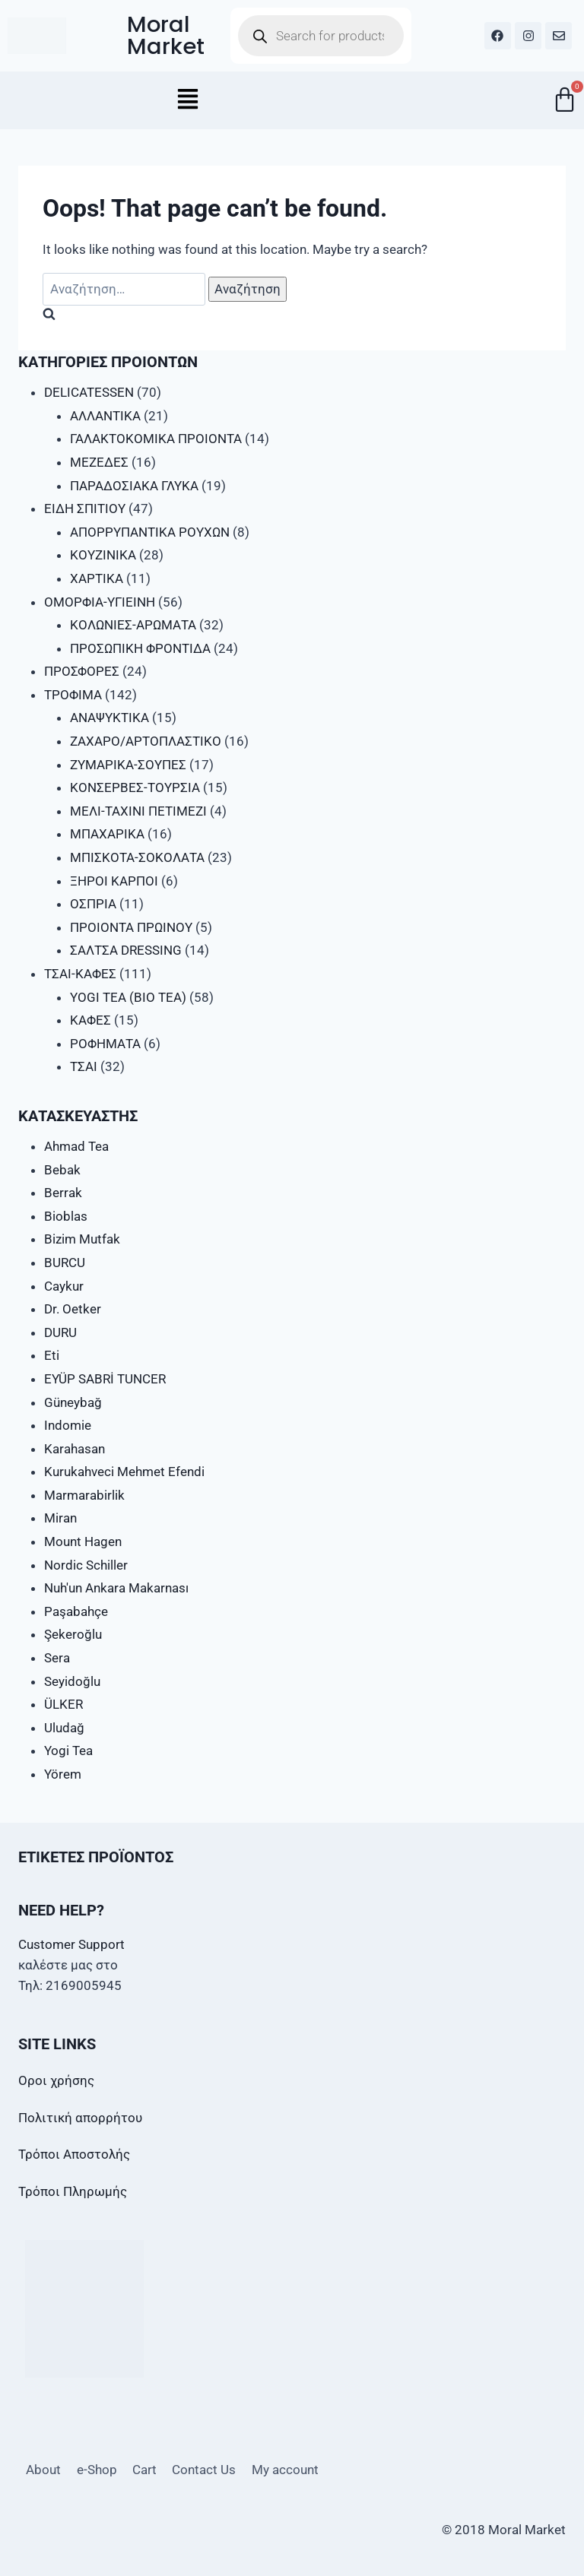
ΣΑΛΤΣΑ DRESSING (126, 950)
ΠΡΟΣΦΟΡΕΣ (81, 671)
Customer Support (71, 1944)
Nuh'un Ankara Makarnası (116, 1587)
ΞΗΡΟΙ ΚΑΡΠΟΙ (114, 881)
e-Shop (97, 2469)
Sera (57, 1657)
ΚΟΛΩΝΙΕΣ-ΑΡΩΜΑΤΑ (133, 624)
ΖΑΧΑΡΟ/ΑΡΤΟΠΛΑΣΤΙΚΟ (145, 741)
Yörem (62, 1774)
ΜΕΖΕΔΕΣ (99, 462)
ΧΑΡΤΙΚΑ (96, 578)
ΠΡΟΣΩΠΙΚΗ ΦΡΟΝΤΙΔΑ (140, 648)
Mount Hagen (83, 1541)
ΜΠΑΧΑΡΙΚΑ (107, 833)
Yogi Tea (68, 1750)
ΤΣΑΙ (83, 1066)
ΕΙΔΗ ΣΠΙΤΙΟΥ (84, 508)
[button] (188, 100)
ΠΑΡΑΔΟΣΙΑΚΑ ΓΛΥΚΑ (134, 485)
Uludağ (64, 1727)
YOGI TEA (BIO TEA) (128, 997)
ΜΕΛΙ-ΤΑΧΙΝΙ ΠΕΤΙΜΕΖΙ (138, 811)
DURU (60, 1332)
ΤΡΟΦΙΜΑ (73, 694)
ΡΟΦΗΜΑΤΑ (105, 1043)
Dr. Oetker (72, 1309)
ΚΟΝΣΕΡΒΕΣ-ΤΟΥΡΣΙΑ (135, 787)
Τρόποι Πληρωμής (72, 2191)
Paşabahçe (76, 1611)
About (43, 2469)
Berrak (63, 1192)
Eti (51, 1355)
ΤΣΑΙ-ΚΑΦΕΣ (80, 973)
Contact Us (204, 2469)
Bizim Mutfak (82, 1239)
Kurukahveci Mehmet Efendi (124, 1471)
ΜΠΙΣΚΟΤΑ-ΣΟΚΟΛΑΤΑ (137, 857)
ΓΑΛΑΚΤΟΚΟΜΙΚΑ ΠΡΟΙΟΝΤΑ (156, 438)
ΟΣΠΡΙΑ (93, 903)
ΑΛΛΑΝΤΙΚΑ (105, 415)
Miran (60, 1518)
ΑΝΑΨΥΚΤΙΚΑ (109, 717)
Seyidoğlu (72, 1681)
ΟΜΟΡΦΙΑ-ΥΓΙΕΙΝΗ (99, 602)
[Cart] (564, 99)
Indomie (67, 1425)
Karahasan (74, 1448)
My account (285, 2469)
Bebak (62, 1169)
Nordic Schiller (86, 1565)
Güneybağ (73, 1402)
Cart (144, 2469)
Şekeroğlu (73, 1634)
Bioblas (65, 1216)
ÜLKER (63, 1704)
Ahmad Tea (76, 1146)
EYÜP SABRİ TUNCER (105, 1378)
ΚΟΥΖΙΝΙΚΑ (103, 554)
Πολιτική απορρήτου (80, 2117)
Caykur (64, 1286)
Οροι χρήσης (56, 2080)
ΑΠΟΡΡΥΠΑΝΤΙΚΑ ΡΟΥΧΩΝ (150, 532)
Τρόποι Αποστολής (74, 2154)
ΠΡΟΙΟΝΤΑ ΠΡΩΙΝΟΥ (131, 927)
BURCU (64, 1262)
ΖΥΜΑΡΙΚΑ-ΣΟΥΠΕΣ (128, 764)
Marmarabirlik (84, 1495)
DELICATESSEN (89, 392)
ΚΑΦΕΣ (90, 1020)
